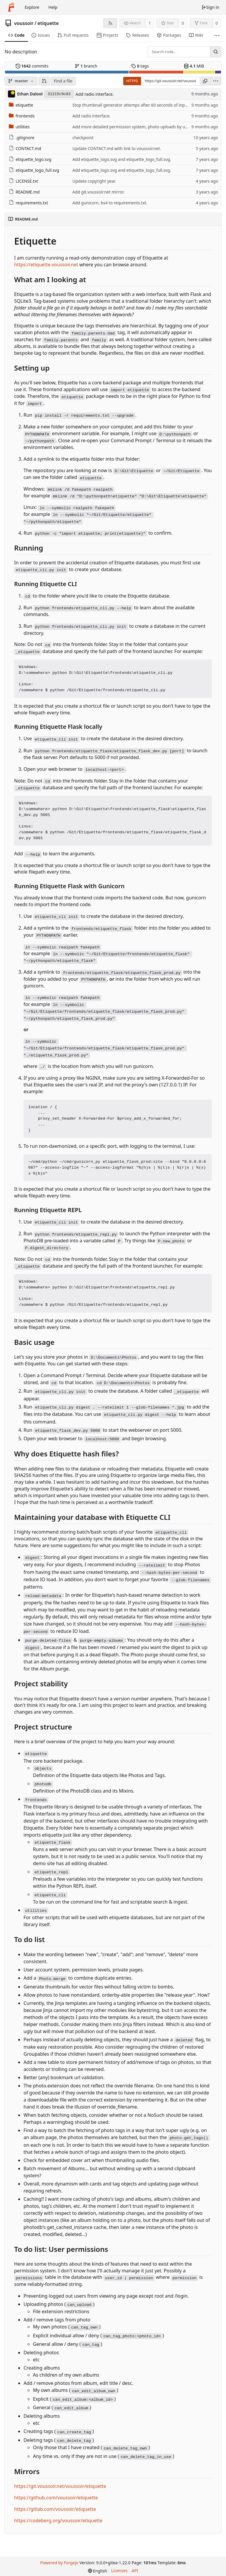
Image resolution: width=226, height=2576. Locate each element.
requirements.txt (28, 203)
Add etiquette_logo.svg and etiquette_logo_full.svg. (121, 159)
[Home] (11, 7)
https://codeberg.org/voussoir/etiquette (58, 2520)
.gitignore (21, 137)
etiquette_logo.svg (30, 159)
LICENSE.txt (23, 181)
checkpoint (83, 137)
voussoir (24, 23)
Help (52, 7)
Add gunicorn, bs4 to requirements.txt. (109, 203)
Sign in (210, 7)
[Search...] (215, 51)
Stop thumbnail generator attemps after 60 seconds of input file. (134, 105)
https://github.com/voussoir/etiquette (56, 2497)
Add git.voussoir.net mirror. (98, 192)
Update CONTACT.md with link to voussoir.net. (116, 148)
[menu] (215, 81)
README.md (24, 192)
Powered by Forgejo (59, 2562)
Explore (32, 7)
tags (140, 66)
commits (32, 66)
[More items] (216, 35)
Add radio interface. (95, 94)
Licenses (119, 2570)
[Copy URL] (205, 81)
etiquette (48, 23)
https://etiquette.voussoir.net (46, 264)
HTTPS (132, 80)
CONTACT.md (25, 148)
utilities (19, 126)
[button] (44, 81)
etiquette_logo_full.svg (34, 170)
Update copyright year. (94, 181)
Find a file (63, 81)
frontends (21, 116)
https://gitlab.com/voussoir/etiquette (55, 2509)
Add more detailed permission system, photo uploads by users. (133, 126)
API (135, 2570)
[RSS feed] (110, 23)
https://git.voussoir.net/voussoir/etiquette (60, 2486)
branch (86, 66)
